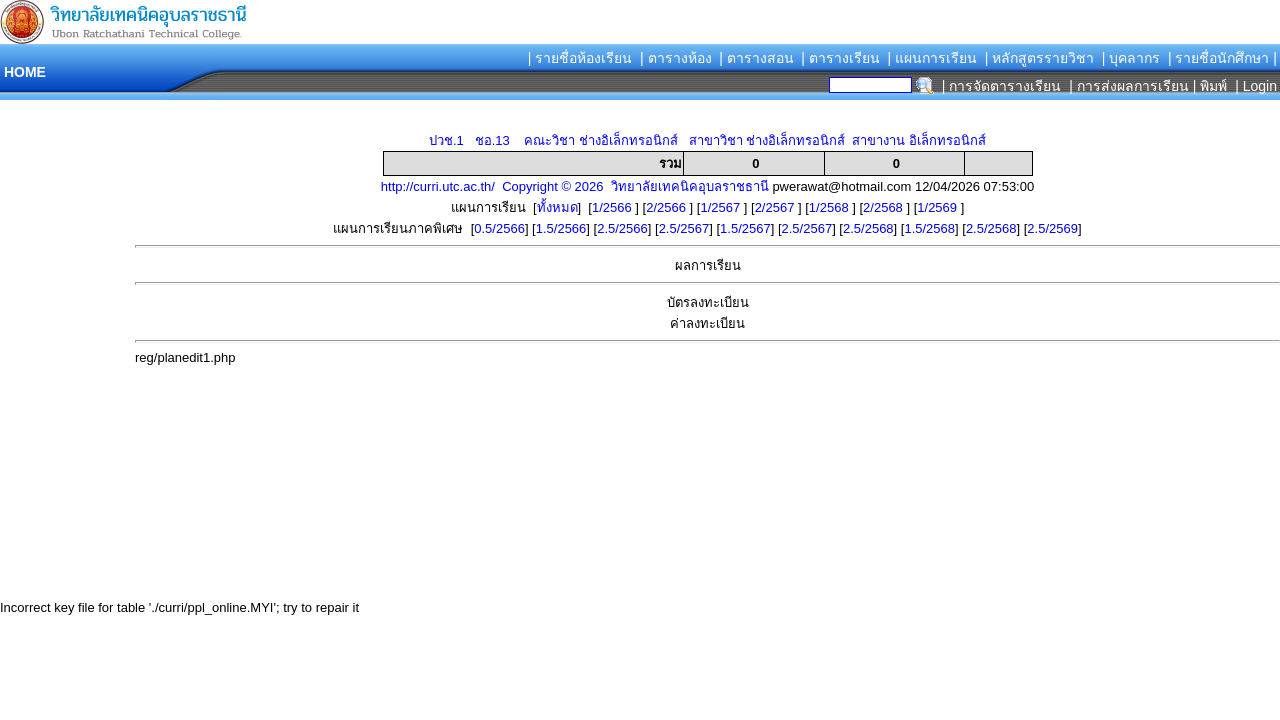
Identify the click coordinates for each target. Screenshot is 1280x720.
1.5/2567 (745, 228)
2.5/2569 (1052, 228)
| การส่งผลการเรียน (1129, 86)
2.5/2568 (868, 228)
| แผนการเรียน (932, 58)
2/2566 (667, 207)
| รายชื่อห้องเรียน (580, 58)
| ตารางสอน (756, 58)
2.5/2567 (684, 228)
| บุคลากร (1131, 58)
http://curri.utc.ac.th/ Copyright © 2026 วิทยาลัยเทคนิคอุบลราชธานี (575, 186)
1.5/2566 (561, 228)
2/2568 (884, 207)
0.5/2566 (499, 228)
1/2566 (613, 207)
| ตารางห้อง (676, 58)
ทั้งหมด (557, 207)
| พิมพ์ (1210, 86)
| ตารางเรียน (840, 58)
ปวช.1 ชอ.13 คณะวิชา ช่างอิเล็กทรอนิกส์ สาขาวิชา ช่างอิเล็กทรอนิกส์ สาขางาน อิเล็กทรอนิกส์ (707, 140)
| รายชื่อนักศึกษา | (1222, 58)
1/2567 (721, 207)
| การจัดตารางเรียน (1002, 86)
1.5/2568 (929, 228)
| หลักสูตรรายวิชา (1040, 58)
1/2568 (830, 207)
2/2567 (776, 207)
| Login (1254, 86)
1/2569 (938, 207)
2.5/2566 (622, 228)
